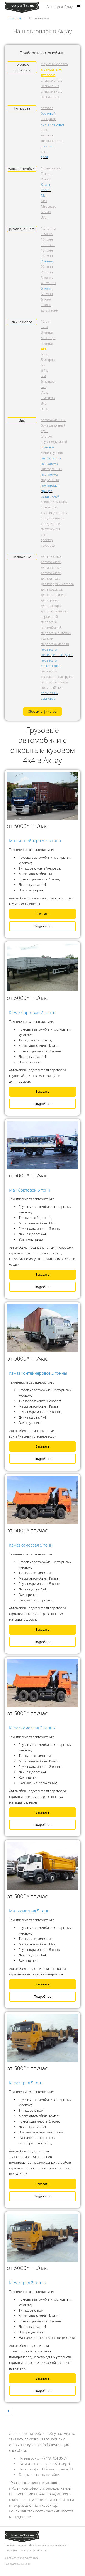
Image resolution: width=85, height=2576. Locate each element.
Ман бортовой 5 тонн (29, 1190)
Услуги (22, 2545)
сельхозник (49, 693)
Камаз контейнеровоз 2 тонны (38, 1373)
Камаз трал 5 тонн (26, 2082)
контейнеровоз (52, 124)
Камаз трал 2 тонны (27, 2282)
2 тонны (47, 261)
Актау (68, 7)
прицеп (46, 491)
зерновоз (48, 698)
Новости (26, 2550)
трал (44, 157)
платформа (49, 474)
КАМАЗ (46, 190)
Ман (44, 195)
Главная (10, 2545)
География (11, 2550)
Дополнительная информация (47, 2545)
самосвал (48, 146)
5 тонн (46, 288)
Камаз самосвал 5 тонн (31, 1545)
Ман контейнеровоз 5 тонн (35, 840)
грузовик (47, 447)
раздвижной (50, 496)
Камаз (45, 184)
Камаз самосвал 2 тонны (32, 1728)
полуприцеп (50, 485)
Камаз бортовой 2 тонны (32, 1012)
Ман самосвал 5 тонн (29, 1911)
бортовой (48, 113)
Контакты (40, 2550)
